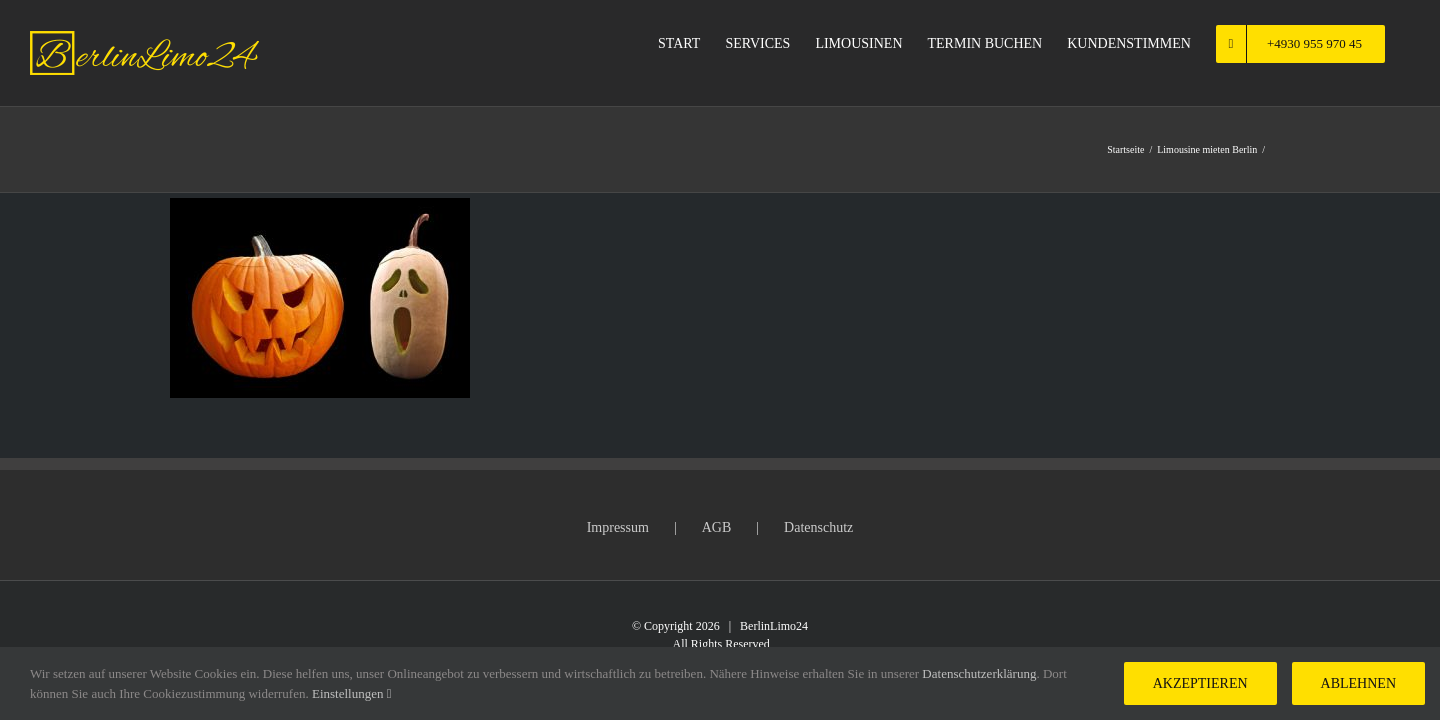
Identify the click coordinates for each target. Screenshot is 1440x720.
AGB (717, 527)
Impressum (618, 527)
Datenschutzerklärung (979, 673)
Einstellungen (352, 693)
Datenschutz (818, 527)
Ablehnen (1358, 683)
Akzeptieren (1200, 683)
